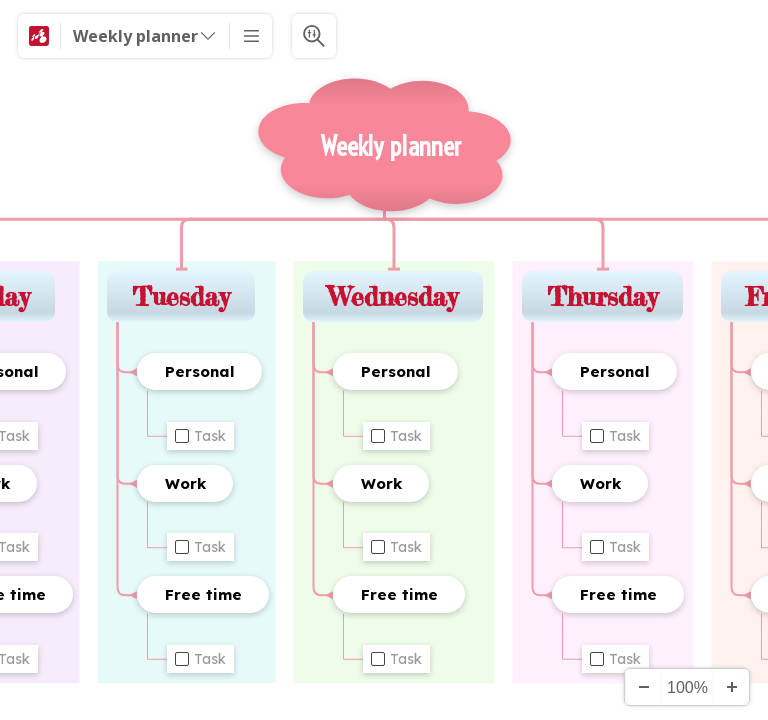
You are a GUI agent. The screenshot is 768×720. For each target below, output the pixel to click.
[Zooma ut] (643, 687)
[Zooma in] (731, 687)
